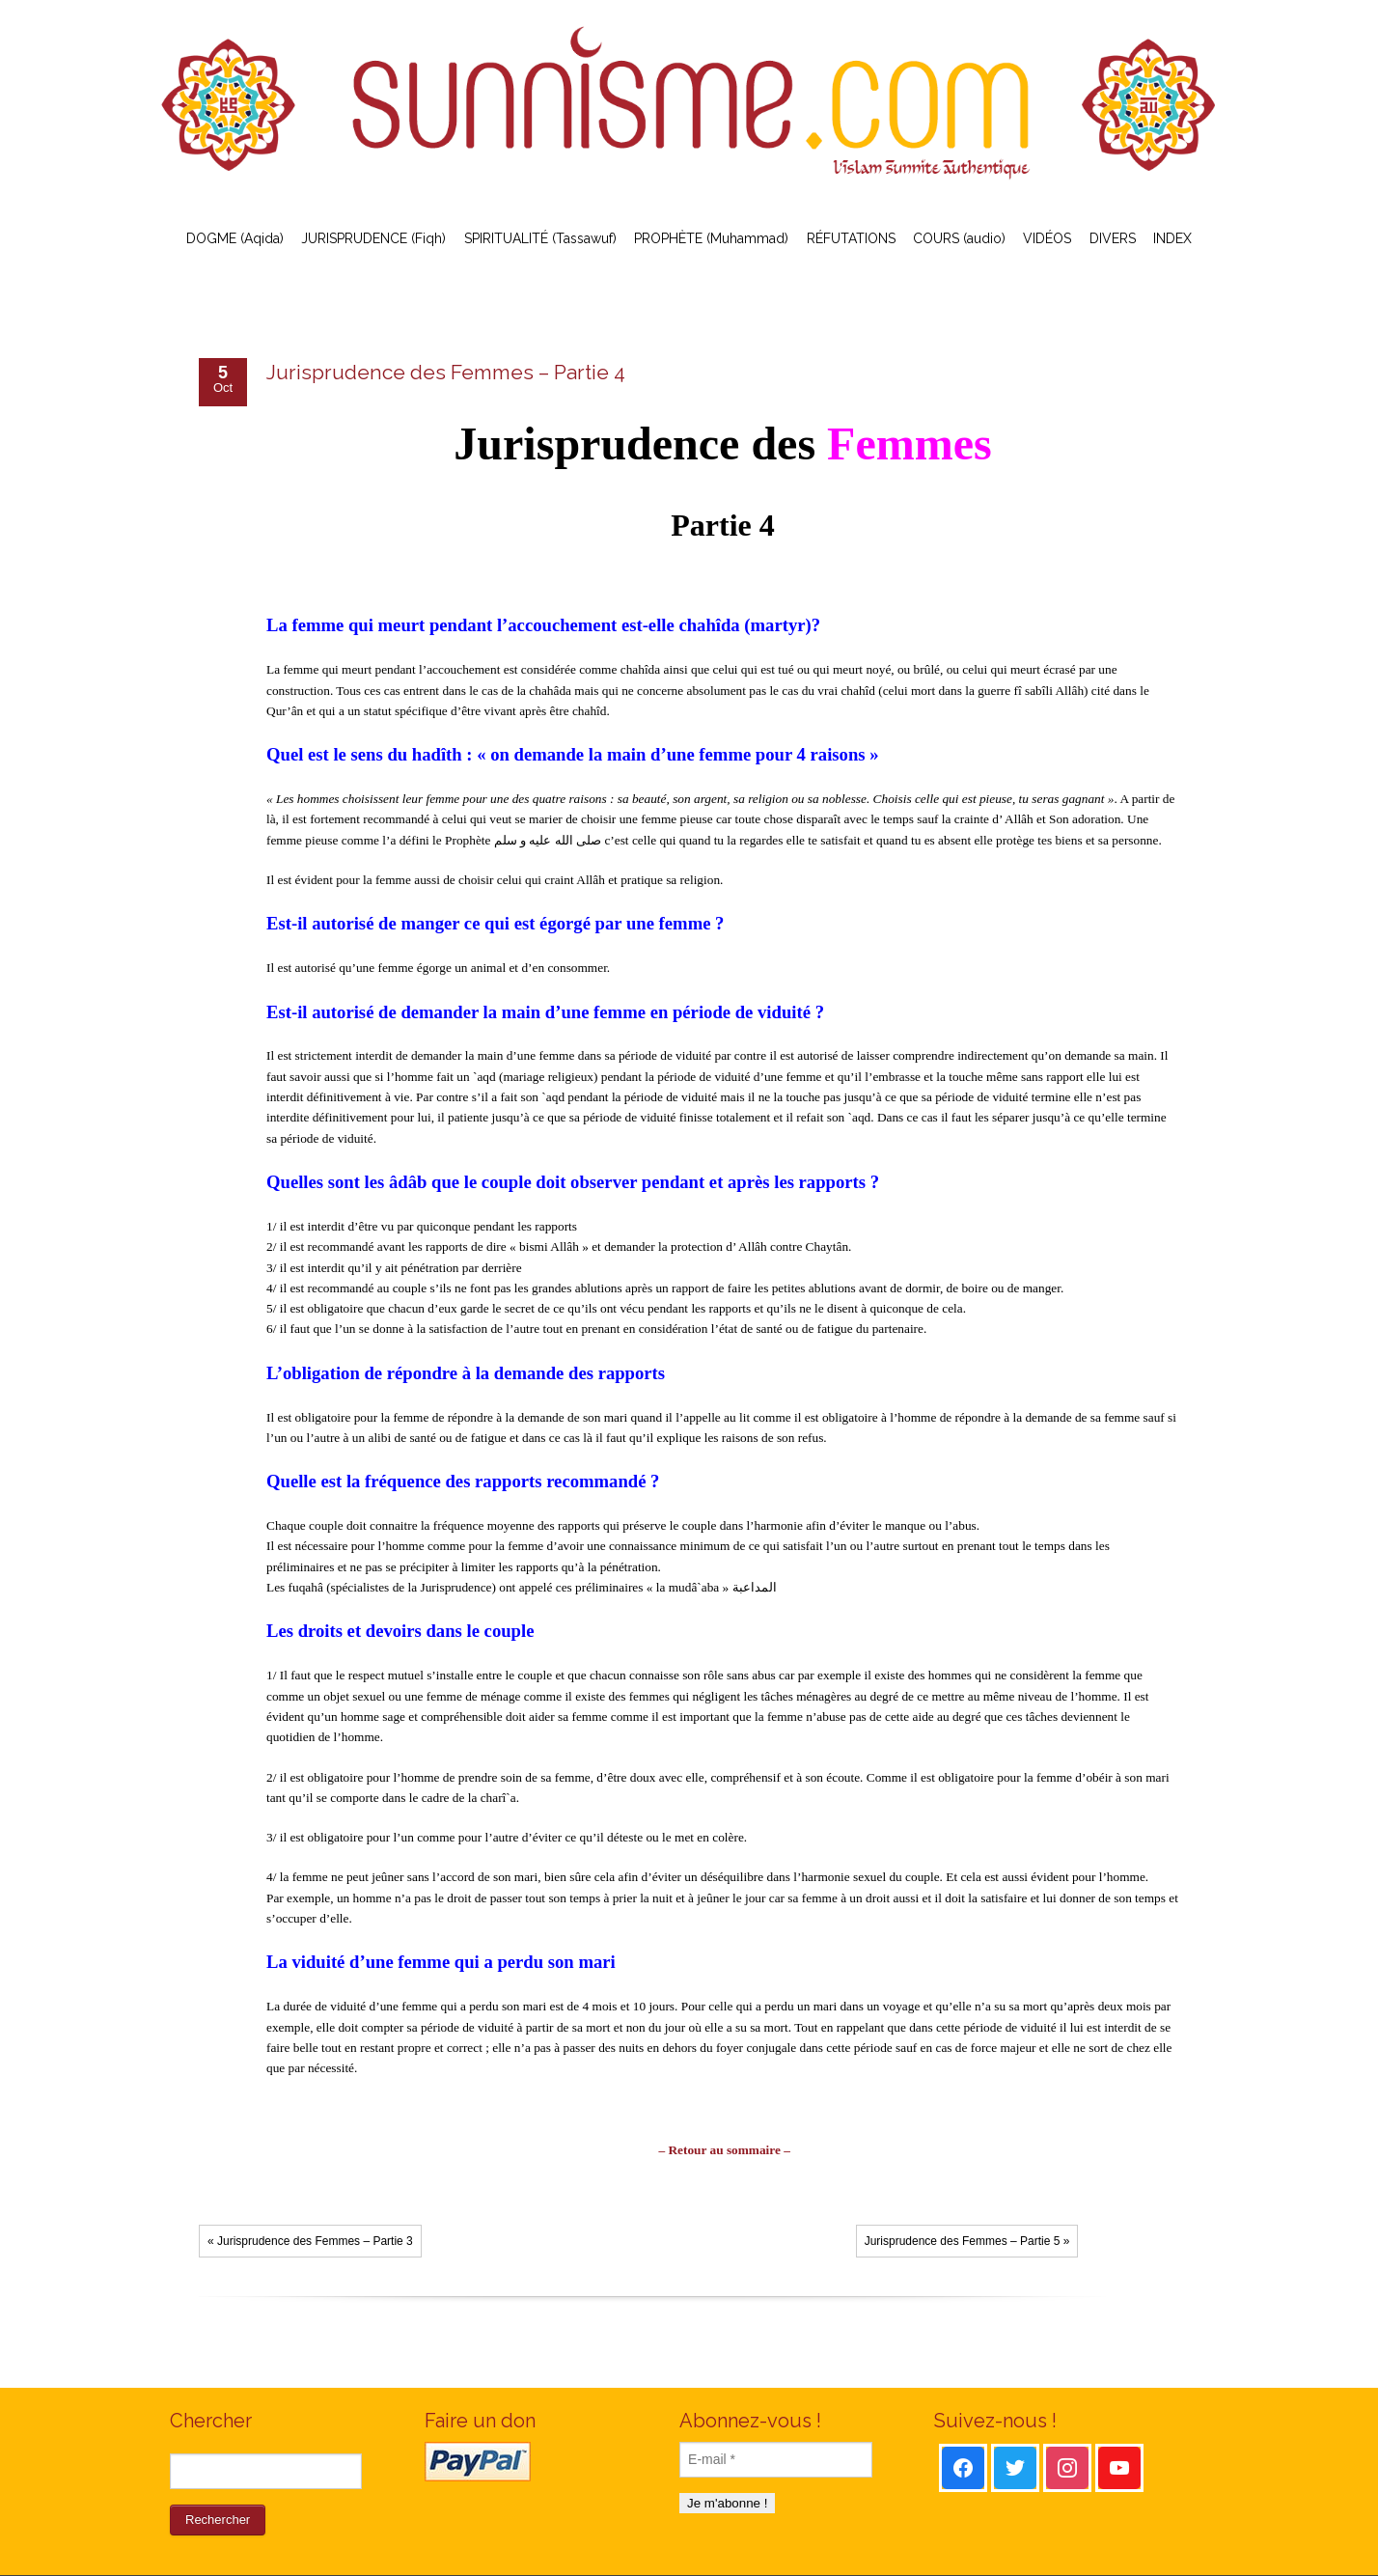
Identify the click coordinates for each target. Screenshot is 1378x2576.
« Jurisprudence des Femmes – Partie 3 (310, 2241)
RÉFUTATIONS (851, 238)
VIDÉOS (1047, 238)
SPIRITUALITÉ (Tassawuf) (540, 238)
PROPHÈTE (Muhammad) (711, 238)
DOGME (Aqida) (235, 238)
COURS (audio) (959, 238)
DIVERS (1112, 238)
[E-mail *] (775, 2460)
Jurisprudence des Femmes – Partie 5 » (967, 2241)
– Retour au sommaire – (723, 2150)
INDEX (1172, 238)
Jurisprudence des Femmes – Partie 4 (445, 372)
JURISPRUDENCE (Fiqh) (373, 238)
